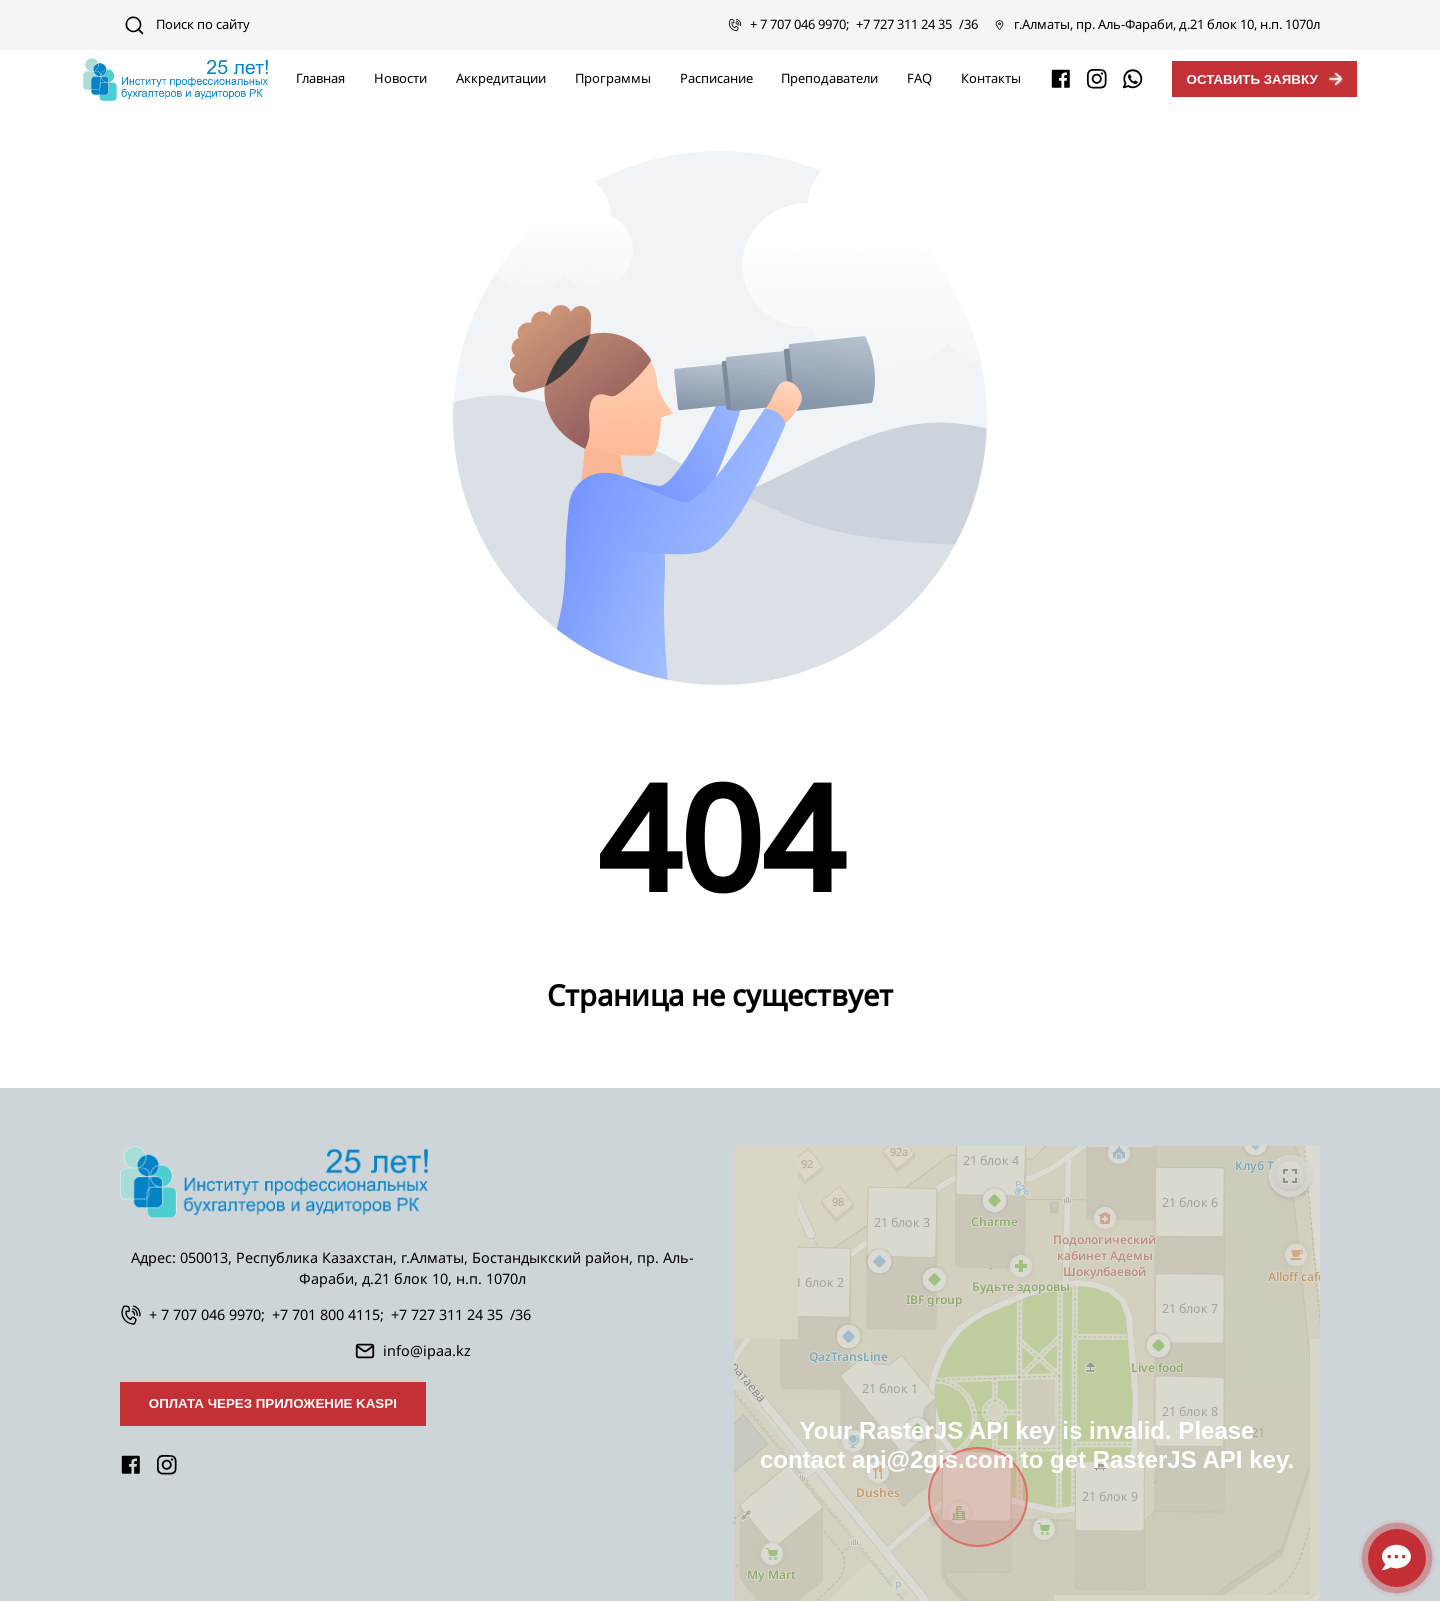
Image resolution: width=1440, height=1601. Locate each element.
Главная (320, 78)
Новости (400, 78)
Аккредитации (501, 78)
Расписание (716, 78)
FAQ (919, 78)
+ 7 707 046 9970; (799, 24)
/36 (968, 24)
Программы (613, 78)
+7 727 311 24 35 (904, 24)
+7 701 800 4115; (328, 1314)
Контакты (991, 78)
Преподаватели (829, 78)
